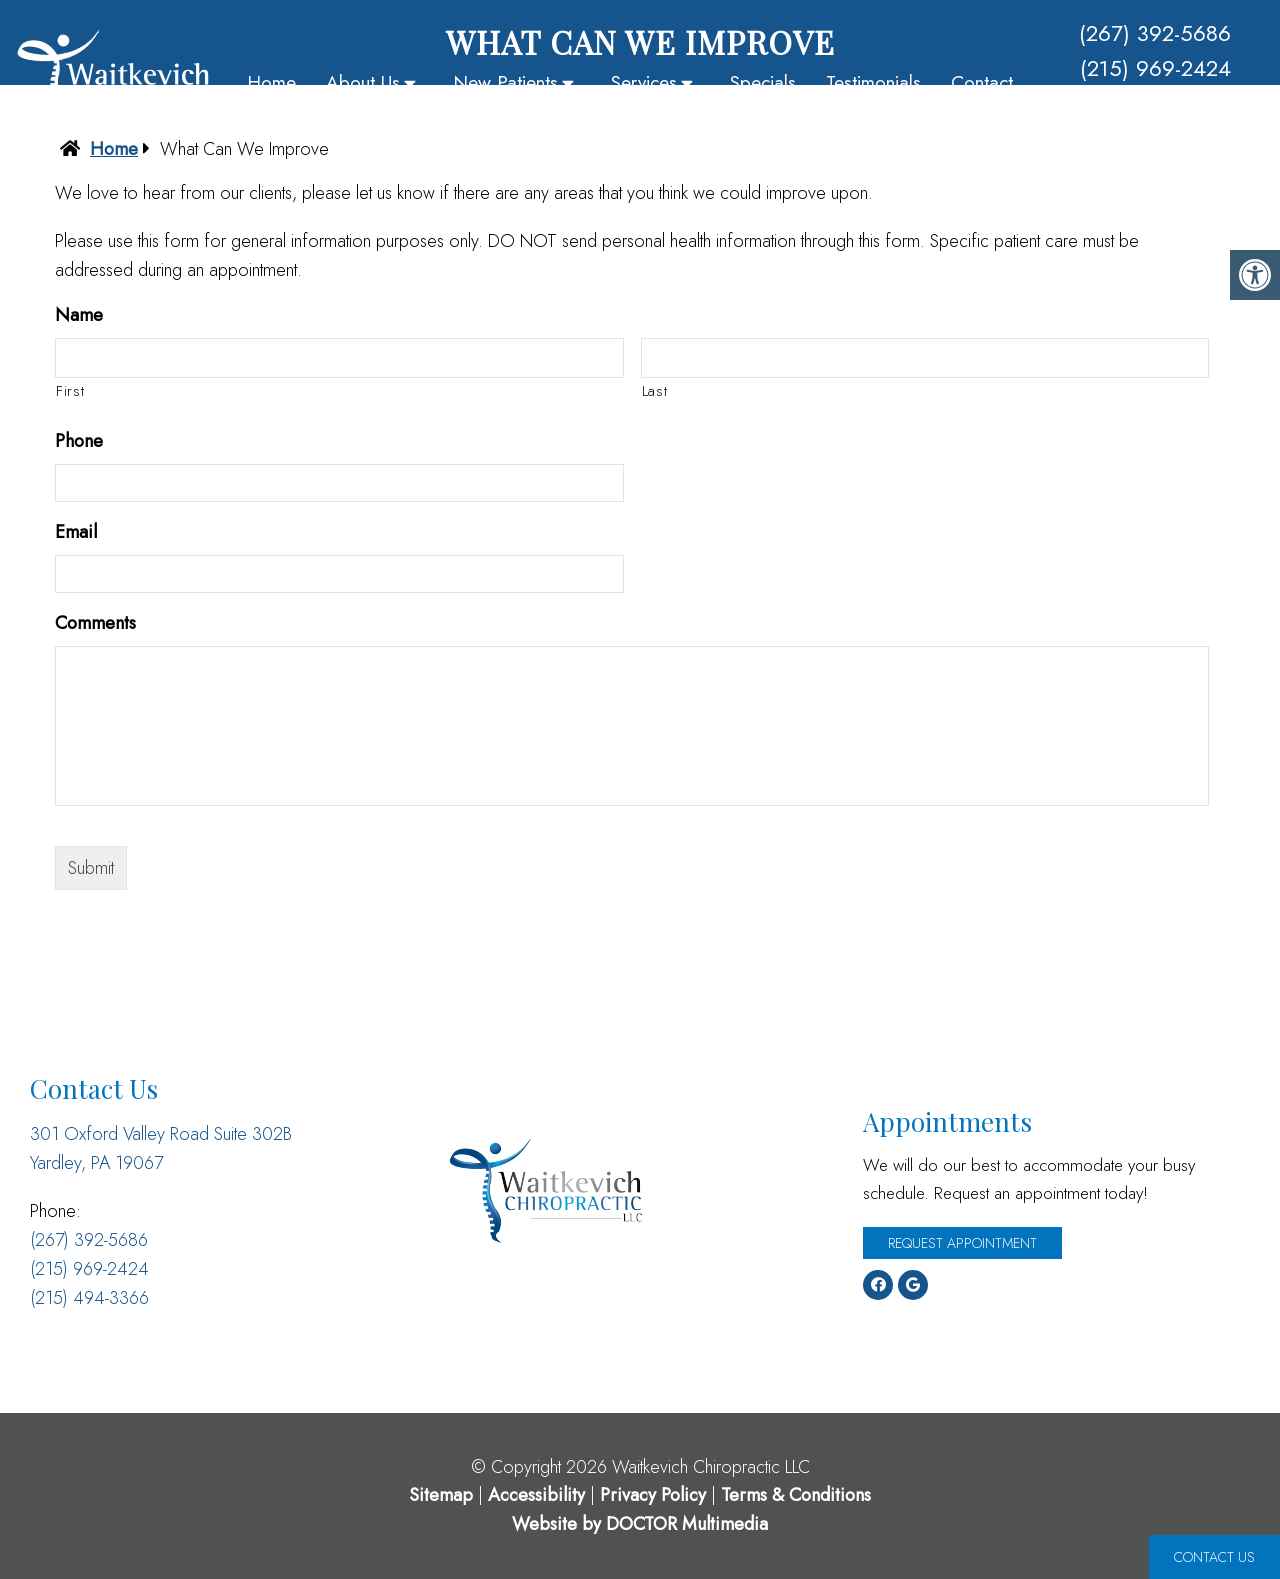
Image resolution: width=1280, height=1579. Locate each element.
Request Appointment (962, 1243)
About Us (363, 82)
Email (76, 532)
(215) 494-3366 (1155, 103)
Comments (95, 623)
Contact (982, 82)
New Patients (505, 82)
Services (644, 82)
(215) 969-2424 (1155, 68)
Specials (763, 82)
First (70, 390)
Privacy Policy (655, 1495)
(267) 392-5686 (1155, 33)
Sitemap (441, 1495)
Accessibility (536, 1495)
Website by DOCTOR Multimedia (640, 1524)
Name (79, 315)
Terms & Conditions (796, 1495)
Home (271, 82)
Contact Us (1214, 1557)
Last (655, 390)
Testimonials (873, 82)
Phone (79, 441)
